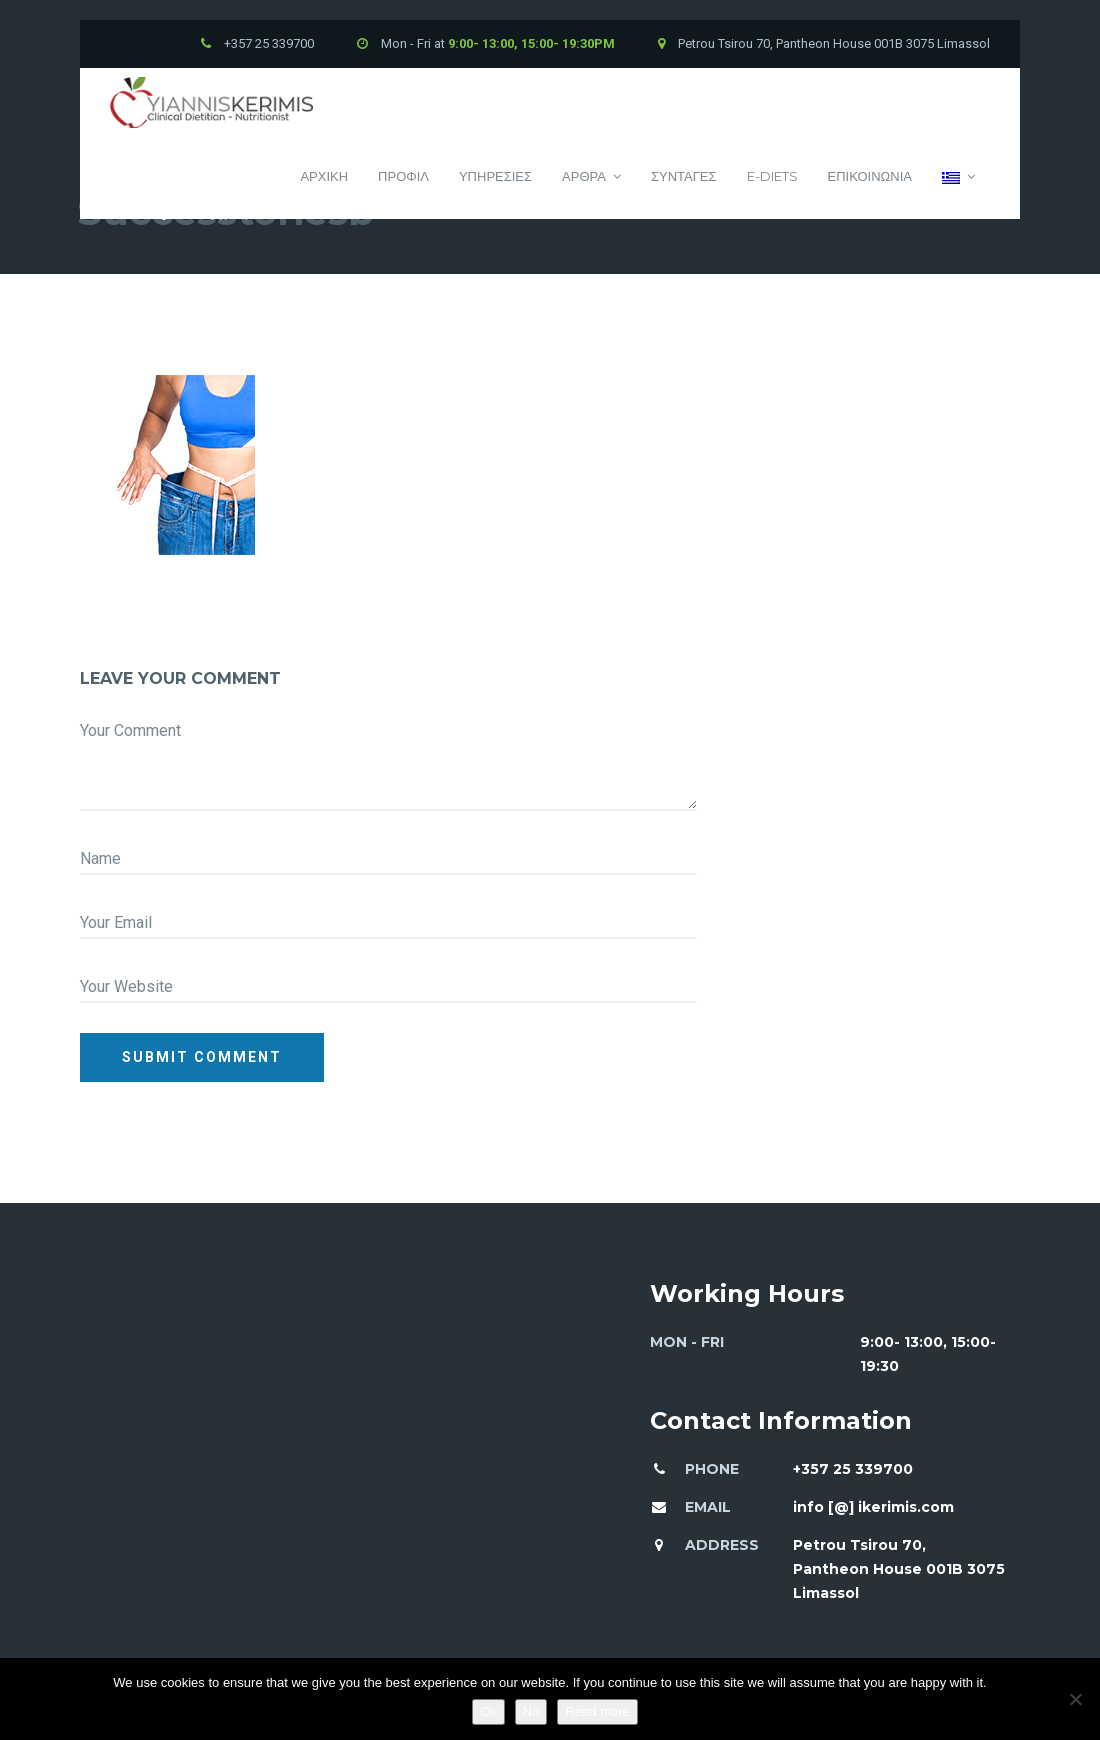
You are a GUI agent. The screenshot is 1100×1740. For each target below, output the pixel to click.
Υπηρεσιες (495, 176)
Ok (488, 1711)
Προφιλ (403, 176)
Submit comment (202, 1057)
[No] (1075, 1699)
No (531, 1711)
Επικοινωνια (870, 176)
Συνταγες (684, 176)
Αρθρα (591, 176)
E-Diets (772, 176)
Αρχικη (324, 176)
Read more (597, 1711)
